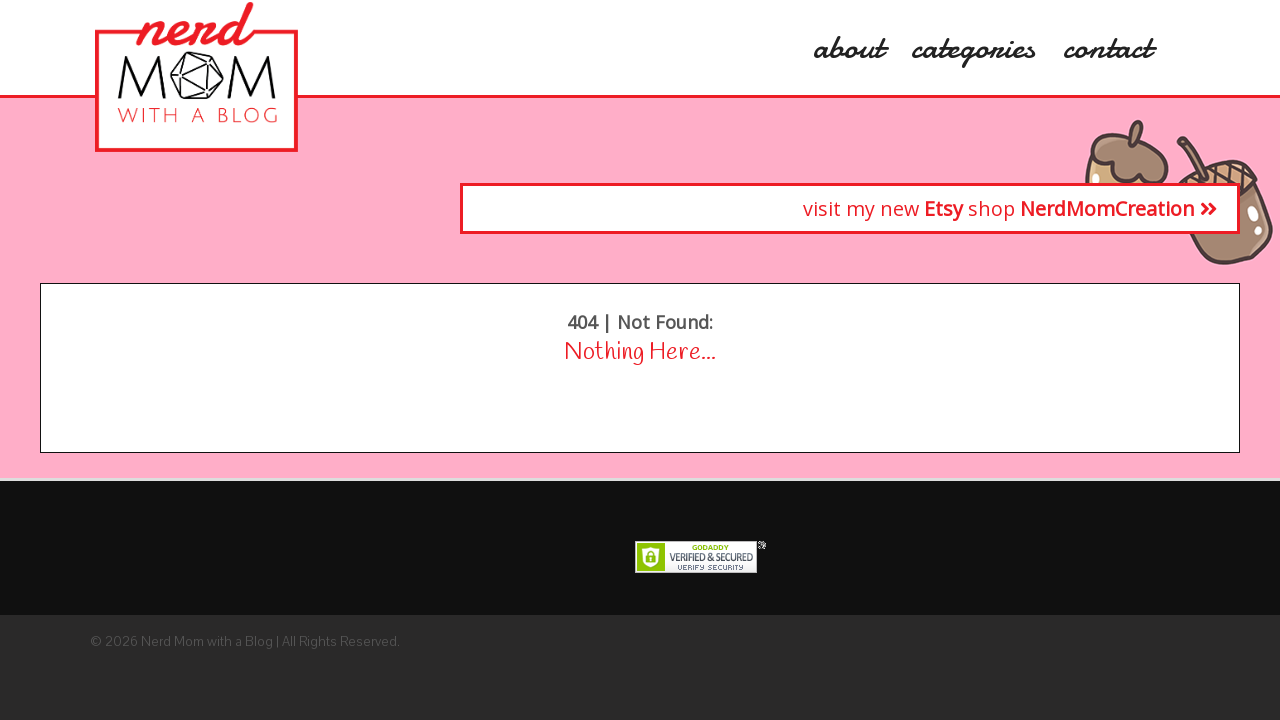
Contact (1107, 47)
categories (973, 47)
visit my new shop (1010, 208)
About (848, 47)
